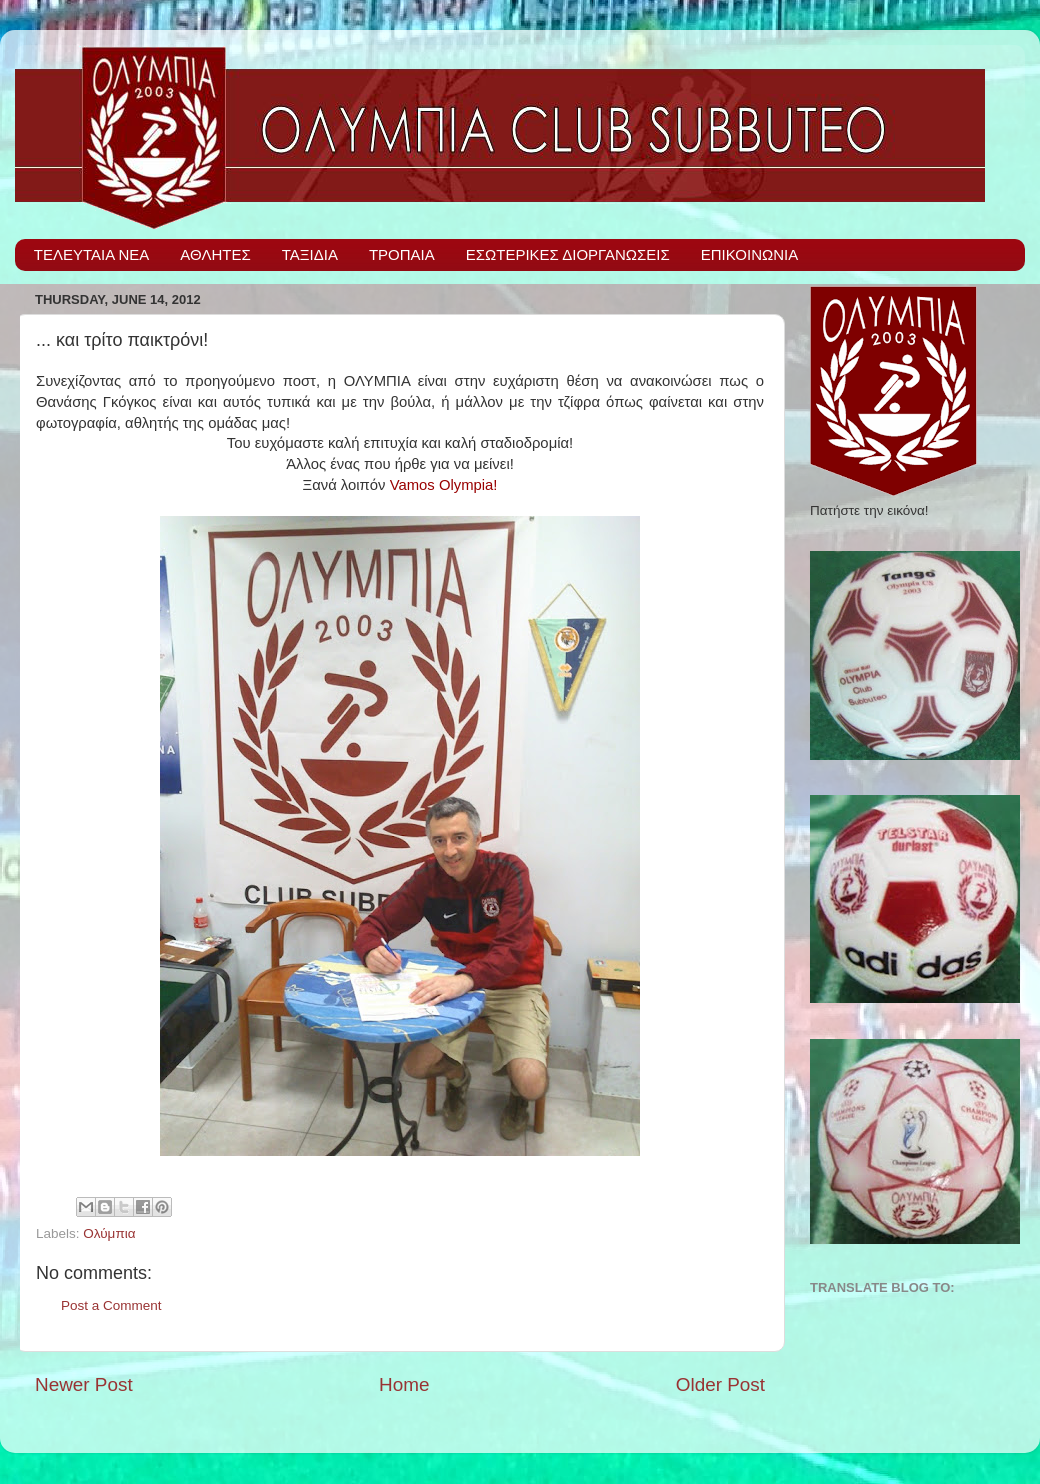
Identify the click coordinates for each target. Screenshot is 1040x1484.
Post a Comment (111, 1305)
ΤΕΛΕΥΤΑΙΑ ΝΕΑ (92, 254)
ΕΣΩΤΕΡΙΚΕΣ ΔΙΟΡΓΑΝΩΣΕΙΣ (568, 254)
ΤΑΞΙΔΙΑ (310, 254)
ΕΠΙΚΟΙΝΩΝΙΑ (749, 254)
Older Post (720, 1384)
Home (404, 1384)
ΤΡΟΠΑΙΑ (402, 254)
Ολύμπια (109, 1233)
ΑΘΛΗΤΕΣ (215, 254)
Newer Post (84, 1384)
